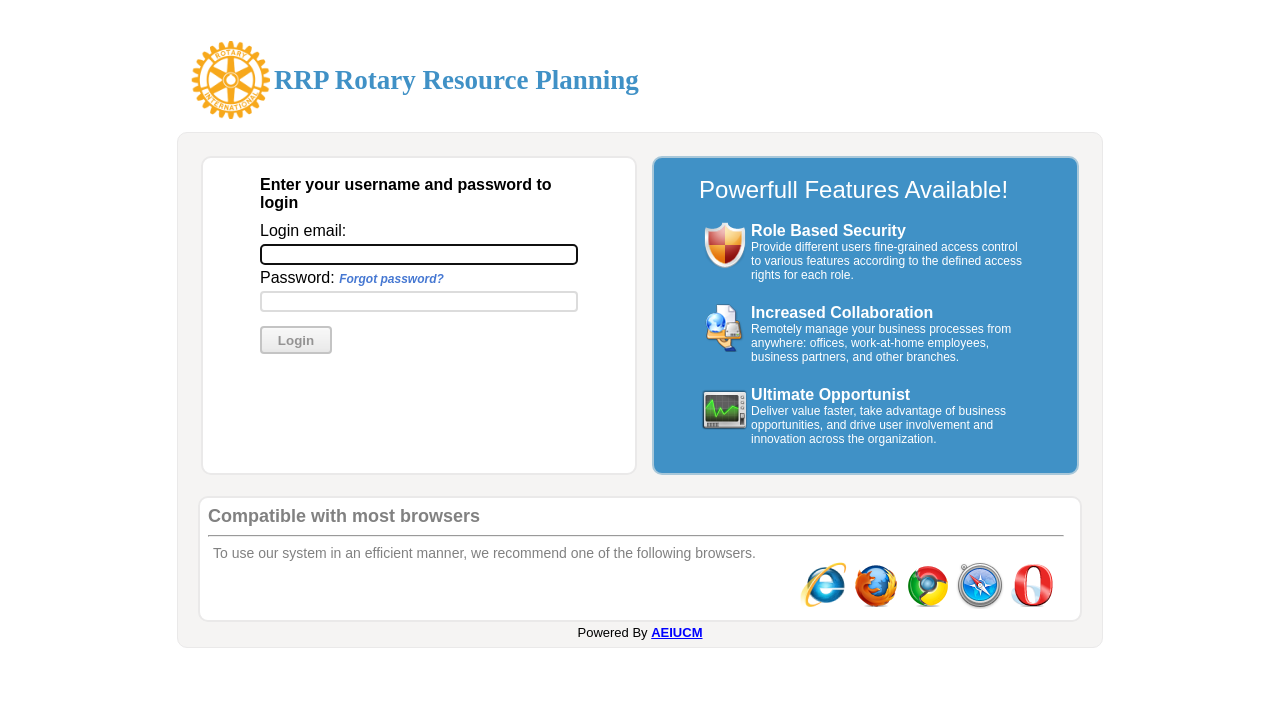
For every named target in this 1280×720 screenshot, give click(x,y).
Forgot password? (391, 279)
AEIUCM (676, 632)
